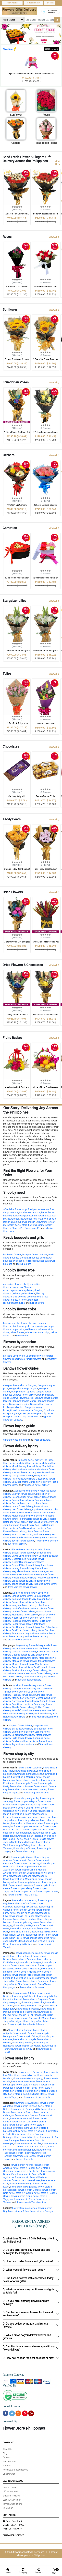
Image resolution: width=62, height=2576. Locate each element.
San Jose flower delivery (41, 1521)
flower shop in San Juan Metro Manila (27, 1789)
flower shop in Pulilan (22, 2014)
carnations (17, 1287)
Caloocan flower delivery (29, 1459)
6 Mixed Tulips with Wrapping (45, 725)
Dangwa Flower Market (22, 1397)
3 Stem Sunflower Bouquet (45, 359)
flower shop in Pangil (19, 1931)
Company (8, 2442)
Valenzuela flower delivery (36, 1484)
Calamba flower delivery (24, 1598)
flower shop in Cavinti (23, 1909)
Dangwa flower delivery (24, 1394)
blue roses (32, 1323)
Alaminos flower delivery (24, 1592)
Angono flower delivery (20, 1725)
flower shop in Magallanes (23, 1879)
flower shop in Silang (21, 1888)
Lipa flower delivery (42, 1509)
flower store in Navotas (27, 2084)
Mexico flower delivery (23, 1664)
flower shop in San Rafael (36, 2021)
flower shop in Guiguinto (35, 1999)
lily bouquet (19, 1260)
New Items (50, 3)
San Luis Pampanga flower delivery (29, 1670)
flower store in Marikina (23, 2081)
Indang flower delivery (23, 1568)
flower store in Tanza (24, 2199)
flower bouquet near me (24, 1215)
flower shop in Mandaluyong (27, 1773)
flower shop (13, 1218)
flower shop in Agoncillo (26, 1798)
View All (57, 163)
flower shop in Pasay (26, 1783)
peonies (22, 1296)
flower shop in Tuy (24, 1851)
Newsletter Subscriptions (15, 2469)
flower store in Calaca (22, 2112)
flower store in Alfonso (22, 2164)
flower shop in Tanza (24, 1891)
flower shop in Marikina (23, 1776)
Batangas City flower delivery (26, 1496)
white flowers (17, 1332)
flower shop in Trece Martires (22, 1894)
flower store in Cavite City (26, 2171)
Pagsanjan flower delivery (24, 1620)
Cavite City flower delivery (24, 1555)
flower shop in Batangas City (25, 1804)
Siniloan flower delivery (36, 1636)
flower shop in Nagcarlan (26, 1925)
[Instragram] (18, 2413)
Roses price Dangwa (30, 1413)
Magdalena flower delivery (25, 1614)
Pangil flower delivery (22, 1623)
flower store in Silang (21, 2196)
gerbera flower (28, 1293)
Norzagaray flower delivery (25, 1701)
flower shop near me (30, 1218)
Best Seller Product (33, 3)
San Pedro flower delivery (24, 1630)
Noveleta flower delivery (24, 1577)
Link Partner (9, 2473)
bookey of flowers (12, 1254)
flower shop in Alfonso (21, 1857)
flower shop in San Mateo (27, 2045)
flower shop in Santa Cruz (35, 1937)
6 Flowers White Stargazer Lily (45, 652)
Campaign (8, 2507)
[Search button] (57, 20)
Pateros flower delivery (23, 1478)
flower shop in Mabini (28, 1820)
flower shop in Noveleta (20, 1885)
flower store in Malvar (22, 2127)
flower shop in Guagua (29, 1962)
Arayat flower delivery (22, 1648)
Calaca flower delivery (22, 1500)
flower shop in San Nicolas (27, 1835)
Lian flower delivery (21, 1509)
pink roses (30, 1326)
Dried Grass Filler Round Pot (46, 941)
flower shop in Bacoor (23, 1860)
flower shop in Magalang (27, 1968)
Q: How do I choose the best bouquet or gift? (28, 2358)
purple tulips (18, 1329)
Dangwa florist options (23, 1391)
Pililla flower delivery (21, 1738)
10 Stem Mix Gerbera (17, 504)
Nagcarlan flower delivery (24, 1617)
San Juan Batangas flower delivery (31, 1523)
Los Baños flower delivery (24, 1608)
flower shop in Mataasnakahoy (27, 1823)
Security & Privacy (12, 2499)
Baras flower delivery (22, 1728)
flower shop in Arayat (21, 1956)
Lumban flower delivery (23, 1611)
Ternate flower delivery (45, 1583)
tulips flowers (37, 1302)
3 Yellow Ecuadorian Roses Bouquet (45, 433)
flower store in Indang (20, 2183)
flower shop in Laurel (20, 1813)
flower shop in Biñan (18, 1903)
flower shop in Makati (25, 1770)
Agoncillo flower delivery (26, 1490)
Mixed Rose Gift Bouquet (45, 286)
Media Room (9, 2461)
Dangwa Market (15, 1407)
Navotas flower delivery (24, 1472)
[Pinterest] (25, 2413)
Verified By (9, 2385)
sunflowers (12, 1302)
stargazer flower (18, 1299)
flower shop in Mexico (24, 1971)
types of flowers (42, 1439)
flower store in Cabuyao (42, 2211)
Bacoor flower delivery (22, 1552)
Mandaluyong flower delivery (26, 1466)
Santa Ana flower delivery (38, 1673)
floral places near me (38, 1209)
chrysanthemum (16, 1290)
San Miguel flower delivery (38, 1713)
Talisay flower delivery (29, 1537)
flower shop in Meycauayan (28, 2005)
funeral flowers (33, 1358)
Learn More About (14, 2480)
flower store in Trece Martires (31, 2202)
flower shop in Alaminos (24, 1900)
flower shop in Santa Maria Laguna (29, 1939)
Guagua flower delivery (23, 1654)
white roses (31, 1332)
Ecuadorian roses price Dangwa (26, 1410)
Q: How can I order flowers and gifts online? (28, 2261)
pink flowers (17, 1326)
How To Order (9, 2487)
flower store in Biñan (18, 2211)
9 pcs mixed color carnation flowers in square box (45, 579)
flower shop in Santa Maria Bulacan (26, 2024)
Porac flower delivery (22, 1667)
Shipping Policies (11, 2495)
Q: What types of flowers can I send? (24, 2269)
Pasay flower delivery (22, 1475)
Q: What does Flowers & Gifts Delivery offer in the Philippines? (29, 2240)
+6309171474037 (17, 2524)
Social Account (12, 2406)
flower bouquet (39, 1254)
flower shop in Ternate (46, 1891)
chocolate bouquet (29, 1257)
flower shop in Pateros (21, 1786)
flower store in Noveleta (21, 2192)
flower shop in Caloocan (29, 1767)
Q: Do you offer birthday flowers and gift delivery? (26, 2302)
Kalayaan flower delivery (24, 1605)
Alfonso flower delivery (22, 1549)
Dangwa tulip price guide (25, 1416)
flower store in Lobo (18, 2124)
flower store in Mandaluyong (27, 2078)
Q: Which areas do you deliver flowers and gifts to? (27, 2336)
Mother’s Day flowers (14, 1355)
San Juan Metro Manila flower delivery (30, 1481)
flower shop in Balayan (25, 1801)
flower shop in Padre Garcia (28, 1826)
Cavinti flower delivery (23, 1602)
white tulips (43, 1332)
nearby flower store (17, 1224)
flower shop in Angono (20, 2030)
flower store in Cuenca (26, 2115)
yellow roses (22, 1335)
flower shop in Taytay (21, 2048)
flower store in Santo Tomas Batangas (28, 2148)
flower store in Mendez (29, 2189)
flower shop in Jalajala (24, 2039)
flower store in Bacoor (24, 2167)
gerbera (16, 1293)
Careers (7, 2457)
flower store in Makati (25, 2075)
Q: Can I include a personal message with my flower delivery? (29, 2348)
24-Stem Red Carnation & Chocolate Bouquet (17, 215)
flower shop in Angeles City (29, 1952)
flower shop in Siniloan (20, 1944)
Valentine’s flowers (35, 1355)
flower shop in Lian (21, 1817)
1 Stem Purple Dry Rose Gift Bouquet (17, 433)
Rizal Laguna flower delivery (26, 1627)
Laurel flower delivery (22, 1506)
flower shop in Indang (20, 1875)
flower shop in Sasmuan (32, 1987)
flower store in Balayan (25, 2105)
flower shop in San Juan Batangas (28, 1831)
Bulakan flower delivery (24, 1685)
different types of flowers (16, 1439)
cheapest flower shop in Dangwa (20, 1385)
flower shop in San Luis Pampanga (32, 1977)
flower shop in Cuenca (25, 1810)
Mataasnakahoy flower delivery (28, 1515)
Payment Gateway (13, 2374)
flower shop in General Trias (25, 1872)
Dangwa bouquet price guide (23, 1388)
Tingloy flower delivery (46, 1540)
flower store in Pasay (26, 2087)
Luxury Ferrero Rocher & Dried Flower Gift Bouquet (17, 1016)
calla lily (25, 1284)
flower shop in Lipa (41, 1817)
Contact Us (9, 2515)
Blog (5, 2453)
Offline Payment (11, 2491)
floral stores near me (29, 1212)
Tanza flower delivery (22, 1583)
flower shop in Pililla (22, 2042)
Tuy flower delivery (17, 1543)
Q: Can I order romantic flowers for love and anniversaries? (28, 2313)
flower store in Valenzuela (36, 2097)
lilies (38, 1293)
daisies (30, 1290)
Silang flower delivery (22, 1580)
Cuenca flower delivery (23, 1503)
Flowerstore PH (32, 1228)
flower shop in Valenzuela (36, 1792)
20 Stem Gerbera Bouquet (45, 504)
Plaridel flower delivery (22, 1707)
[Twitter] (12, 2413)
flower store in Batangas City (25, 2109)
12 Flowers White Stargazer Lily (17, 652)
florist (44, 1212)
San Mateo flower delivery (24, 1741)
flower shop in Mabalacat (23, 1965)
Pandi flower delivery (22, 1704)
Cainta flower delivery (23, 1731)
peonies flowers (35, 1296)
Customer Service (13, 2535)
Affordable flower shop (15, 1209)
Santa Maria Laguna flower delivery (29, 1633)
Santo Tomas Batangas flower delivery (31, 1534)
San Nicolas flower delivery (32, 1528)
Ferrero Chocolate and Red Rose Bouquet (45, 215)
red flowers (31, 1329)
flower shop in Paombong (23, 2011)
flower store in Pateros (21, 2090)
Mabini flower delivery (30, 1512)
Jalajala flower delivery (23, 1734)
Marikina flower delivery (23, 1469)
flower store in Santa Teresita (32, 2146)
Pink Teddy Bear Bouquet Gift (45, 870)
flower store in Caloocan (29, 2072)
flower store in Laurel (21, 2118)
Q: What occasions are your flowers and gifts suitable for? (28, 2291)
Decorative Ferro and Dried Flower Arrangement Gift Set (45, 1016)
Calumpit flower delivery (23, 1688)
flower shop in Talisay (19, 1845)
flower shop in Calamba (25, 1906)
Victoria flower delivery (19, 1639)
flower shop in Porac (22, 1974)
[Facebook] (5, 2413)
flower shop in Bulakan (24, 1993)
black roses (9, 1323)
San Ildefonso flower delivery (26, 1710)
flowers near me (36, 1224)
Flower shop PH (28, 1221)
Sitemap (7, 2465)
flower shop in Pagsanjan (23, 1928)
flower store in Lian (21, 2121)
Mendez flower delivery (30, 1574)
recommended (12, 3)
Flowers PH (17, 1228)
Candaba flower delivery (23, 1651)
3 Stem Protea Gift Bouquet (17, 941)
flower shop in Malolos (32, 2002)
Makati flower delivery (29, 1463)
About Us (7, 2449)
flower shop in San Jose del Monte (31, 2018)
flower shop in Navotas (27, 1780)
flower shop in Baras (23, 2033)
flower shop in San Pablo (38, 1934)
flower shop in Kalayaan (22, 1912)
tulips (22, 1302)
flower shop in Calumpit (24, 1996)
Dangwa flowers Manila (24, 1400)
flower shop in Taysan (24, 1848)
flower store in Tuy (24, 2159)
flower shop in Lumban (24, 1919)
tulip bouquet (24, 1263)
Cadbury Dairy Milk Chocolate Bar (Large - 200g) (17, 798)
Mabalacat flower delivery (24, 1657)
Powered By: (10, 2421)
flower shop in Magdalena (25, 1922)
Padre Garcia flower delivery (32, 1518)
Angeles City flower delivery (29, 1645)
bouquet (26, 1254)
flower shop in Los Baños (21, 1915)
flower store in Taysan (24, 2155)
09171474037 (15, 2528)
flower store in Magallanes (23, 2186)
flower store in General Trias (25, 2180)
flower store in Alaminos (24, 2208)
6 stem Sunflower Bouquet (17, 359)
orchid (14, 1296)
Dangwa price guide (19, 1404)
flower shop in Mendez (28, 1882)
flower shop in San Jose (35, 1829)
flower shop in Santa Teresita (31, 1838)
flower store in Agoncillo (26, 2102)
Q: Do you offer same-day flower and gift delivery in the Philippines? (26, 2251)
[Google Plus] (31, 2413)
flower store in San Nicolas (27, 2143)
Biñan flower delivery (22, 1595)
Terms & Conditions (12, 2503)
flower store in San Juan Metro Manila (27, 2093)
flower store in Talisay (19, 2152)
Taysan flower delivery (23, 1540)
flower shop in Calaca (22, 1807)
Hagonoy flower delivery (24, 1694)
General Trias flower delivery (26, 1565)
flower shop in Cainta (27, 2036)
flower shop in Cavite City (26, 1863)
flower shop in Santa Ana (36, 1981)
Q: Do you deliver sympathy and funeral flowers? (25, 2325)
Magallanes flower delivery (25, 1571)
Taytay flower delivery (22, 1744)
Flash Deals (8, 49)
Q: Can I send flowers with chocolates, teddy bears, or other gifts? (28, 2279)
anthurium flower (12, 1284)
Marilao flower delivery (23, 1697)
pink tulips (42, 1326)
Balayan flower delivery (23, 1493)
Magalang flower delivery (24, 1660)
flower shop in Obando (27, 2008)
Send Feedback (12, 2521)
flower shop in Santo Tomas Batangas (28, 1840)
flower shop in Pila (40, 1931)
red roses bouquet (34, 1260)
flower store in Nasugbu (32, 2130)
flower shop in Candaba (24, 1959)
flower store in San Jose (26, 2137)
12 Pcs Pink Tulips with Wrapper (17, 725)
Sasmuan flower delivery (28, 1679)
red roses (42, 1329)
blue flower (21, 1323)
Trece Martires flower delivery (22, 1586)
